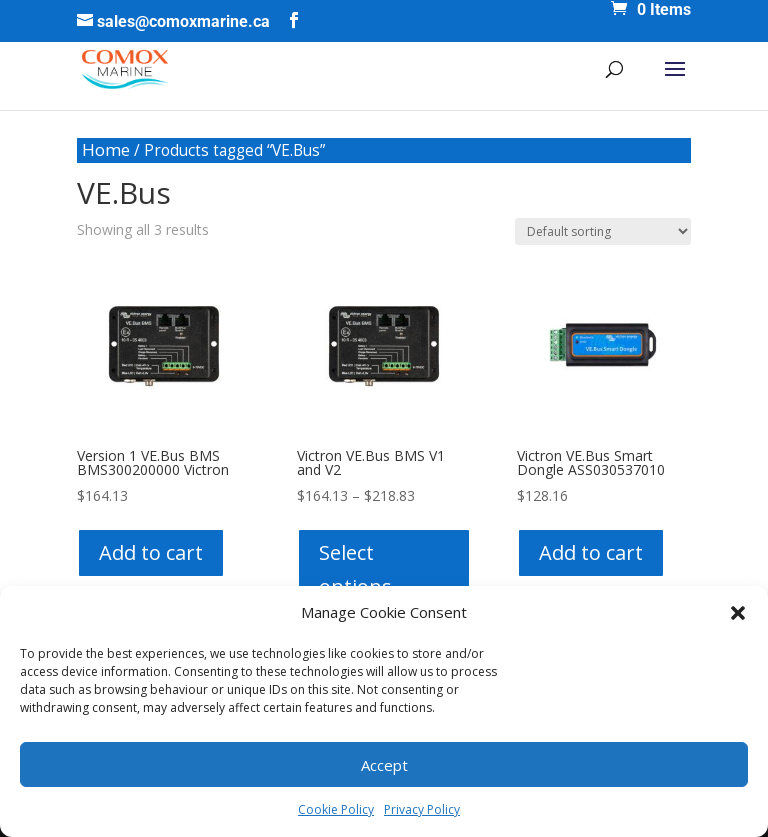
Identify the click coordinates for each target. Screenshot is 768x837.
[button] (738, 613)
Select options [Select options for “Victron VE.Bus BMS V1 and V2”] (355, 569)
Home (106, 149)
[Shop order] (603, 231)
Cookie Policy (336, 809)
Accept (384, 765)
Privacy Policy (422, 809)
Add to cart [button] (151, 552)
